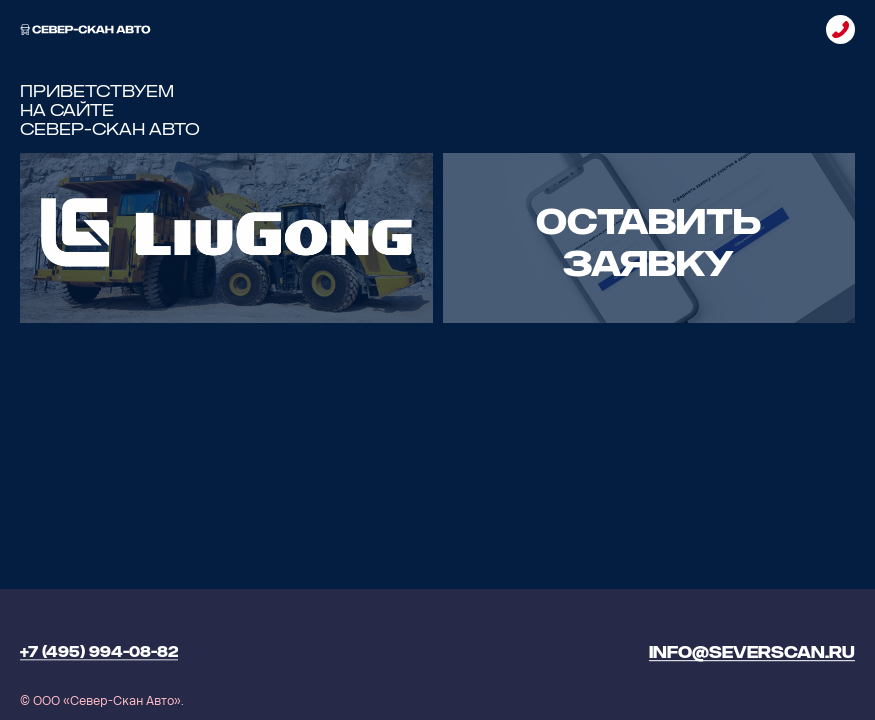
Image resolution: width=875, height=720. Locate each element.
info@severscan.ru (752, 652)
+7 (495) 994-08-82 (99, 652)
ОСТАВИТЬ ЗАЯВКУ (648, 243)
